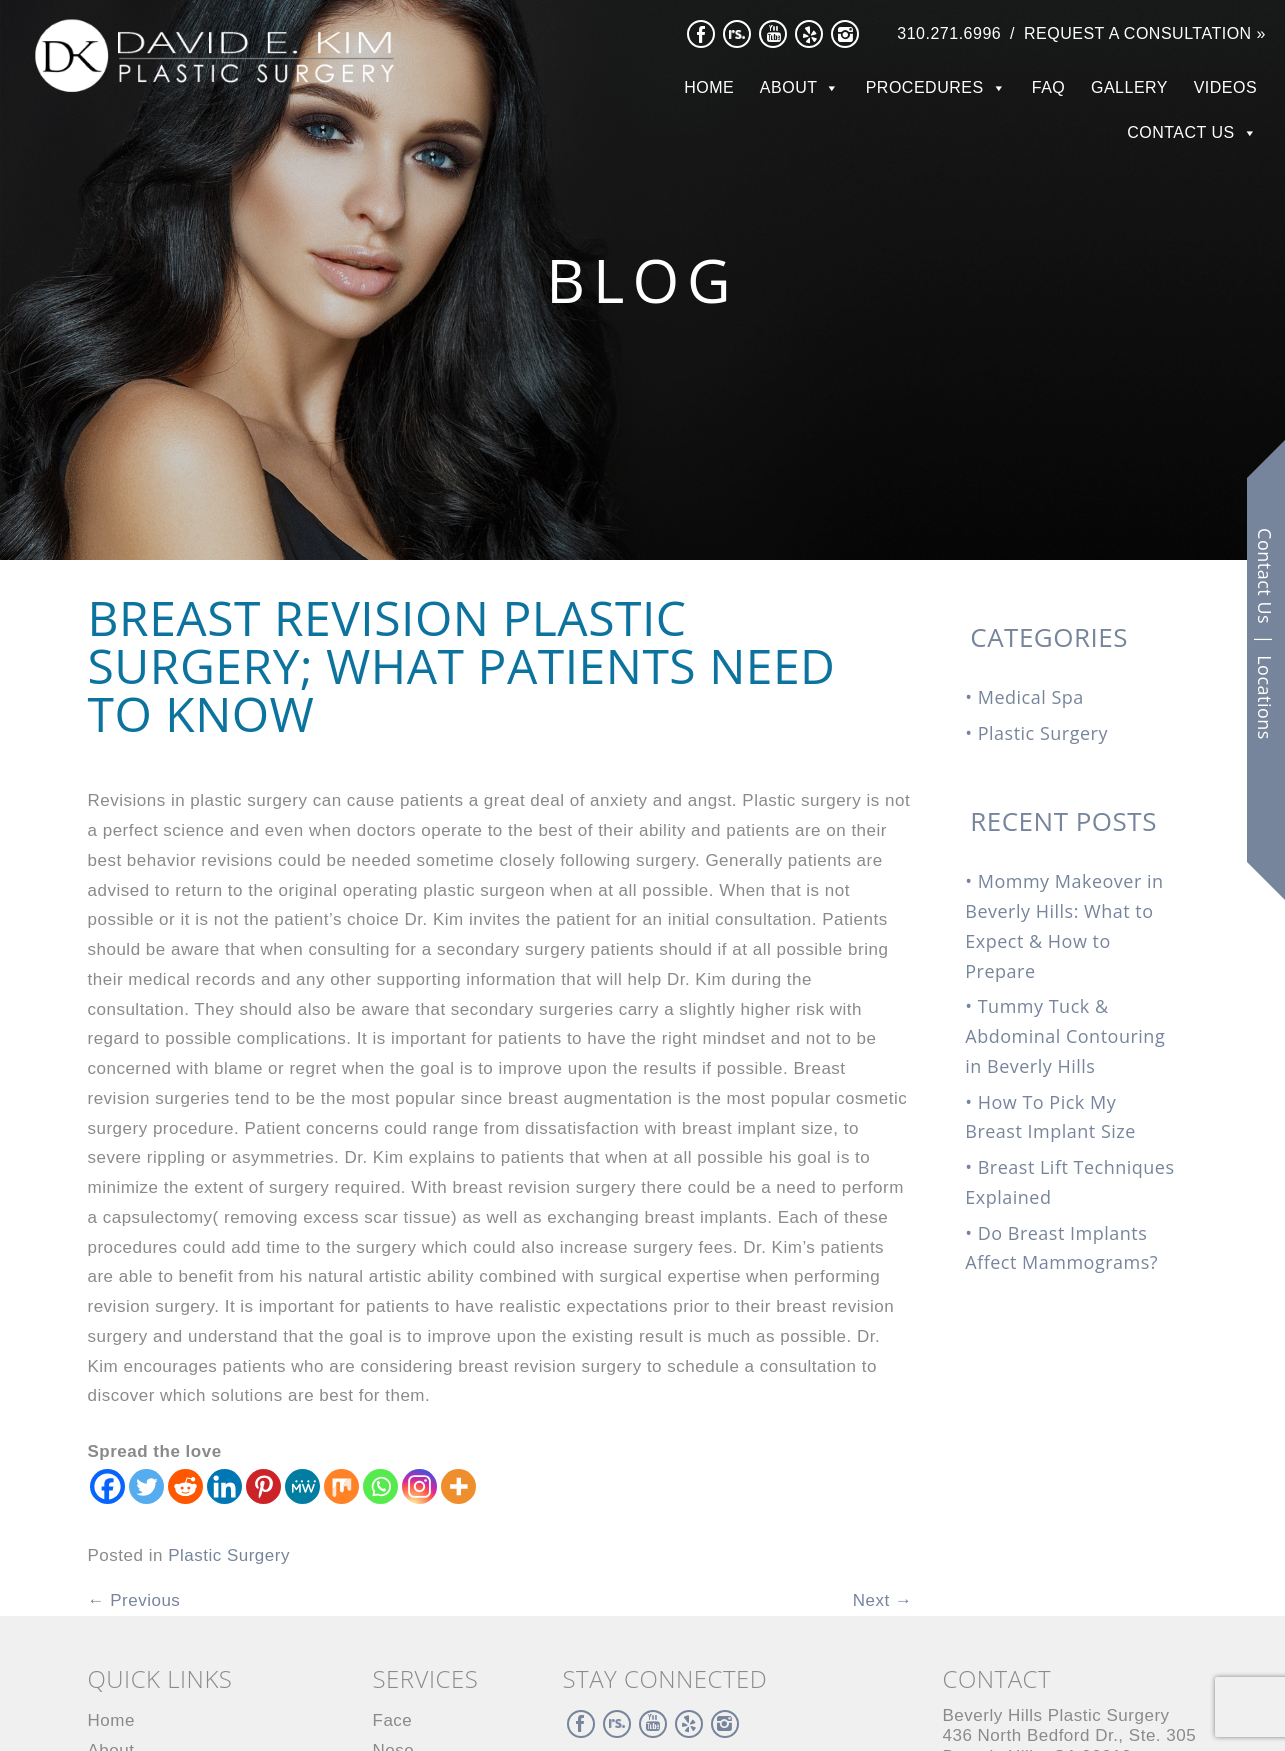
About (789, 87)
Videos (1225, 87)
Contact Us (1181, 132)
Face (393, 1720)
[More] (458, 1486)
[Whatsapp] (380, 1486)
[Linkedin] (224, 1486)
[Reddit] (185, 1486)
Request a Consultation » (1145, 33)
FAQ (1049, 87)
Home (709, 87)
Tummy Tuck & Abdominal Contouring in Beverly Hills (1065, 1036)
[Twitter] (146, 1486)
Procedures (925, 87)
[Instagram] (419, 1486)
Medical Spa (1031, 697)
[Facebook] (107, 1486)
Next (883, 1600)
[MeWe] (302, 1486)
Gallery (1129, 87)
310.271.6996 (949, 33)
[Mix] (341, 1486)
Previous (134, 1600)
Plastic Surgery (229, 1555)
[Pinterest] (263, 1486)
